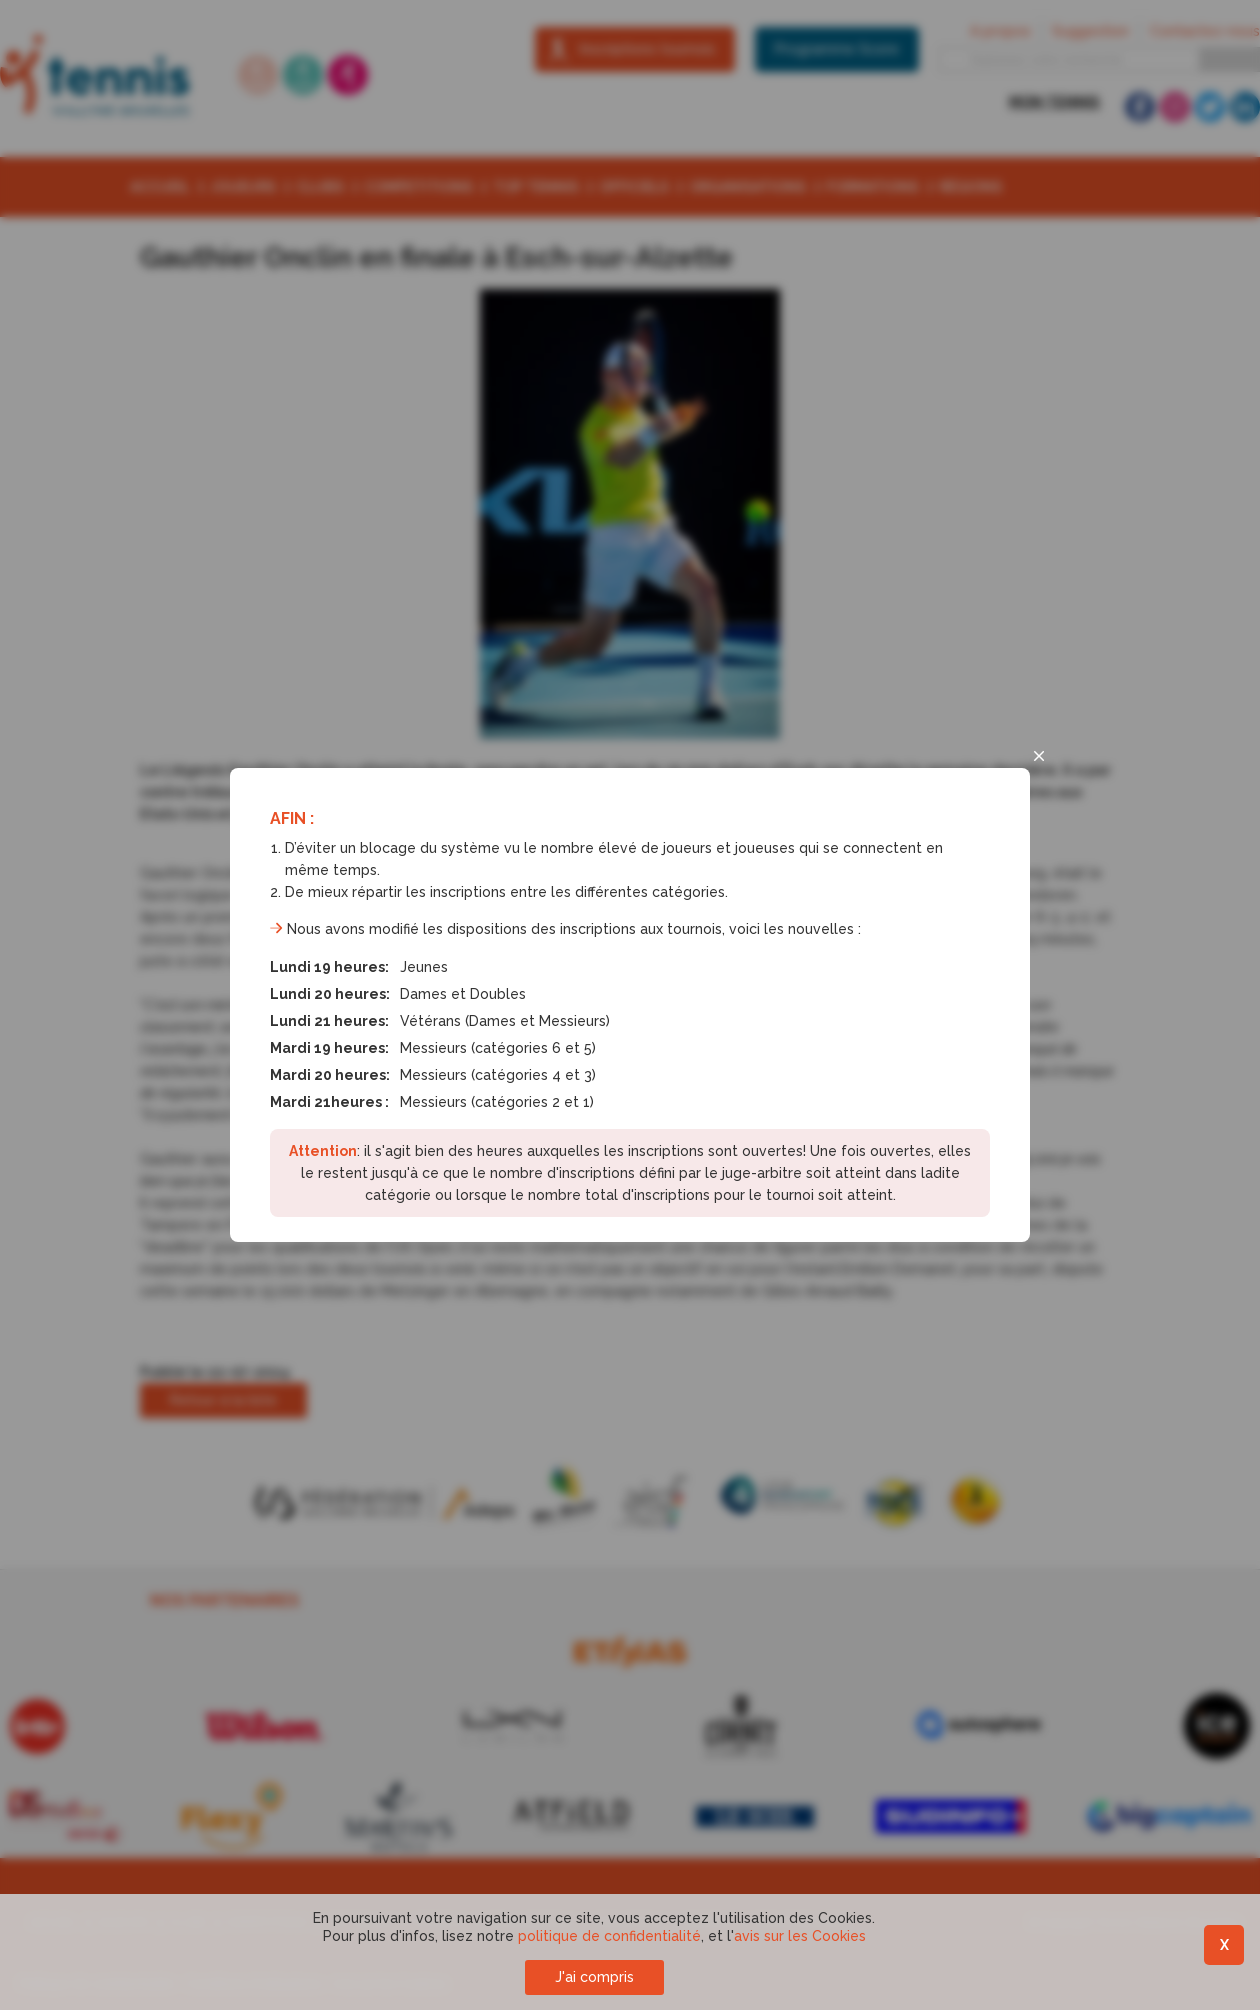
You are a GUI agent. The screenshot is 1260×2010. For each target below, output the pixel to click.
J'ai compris (594, 1977)
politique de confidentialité (609, 1936)
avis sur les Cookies (800, 1936)
